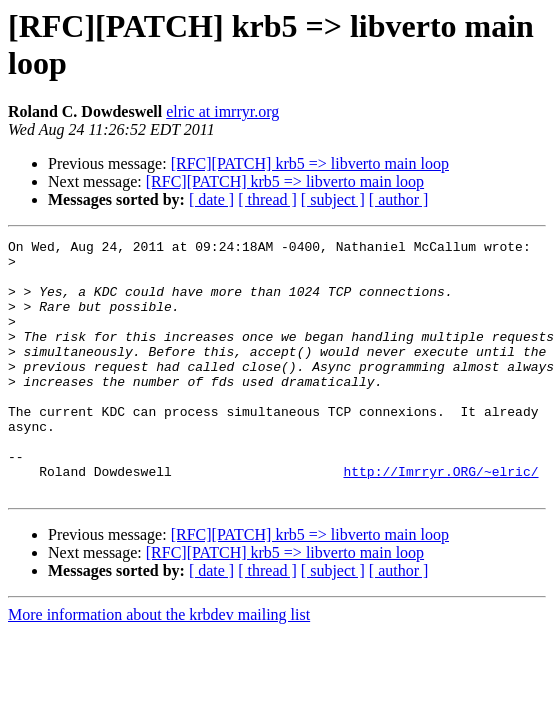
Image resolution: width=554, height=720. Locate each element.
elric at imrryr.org (222, 111)
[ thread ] (267, 199)
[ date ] (211, 199)
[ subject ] (333, 199)
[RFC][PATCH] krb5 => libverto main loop (310, 163)
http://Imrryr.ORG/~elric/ (440, 519)
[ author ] (399, 199)
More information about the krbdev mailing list (159, 665)
